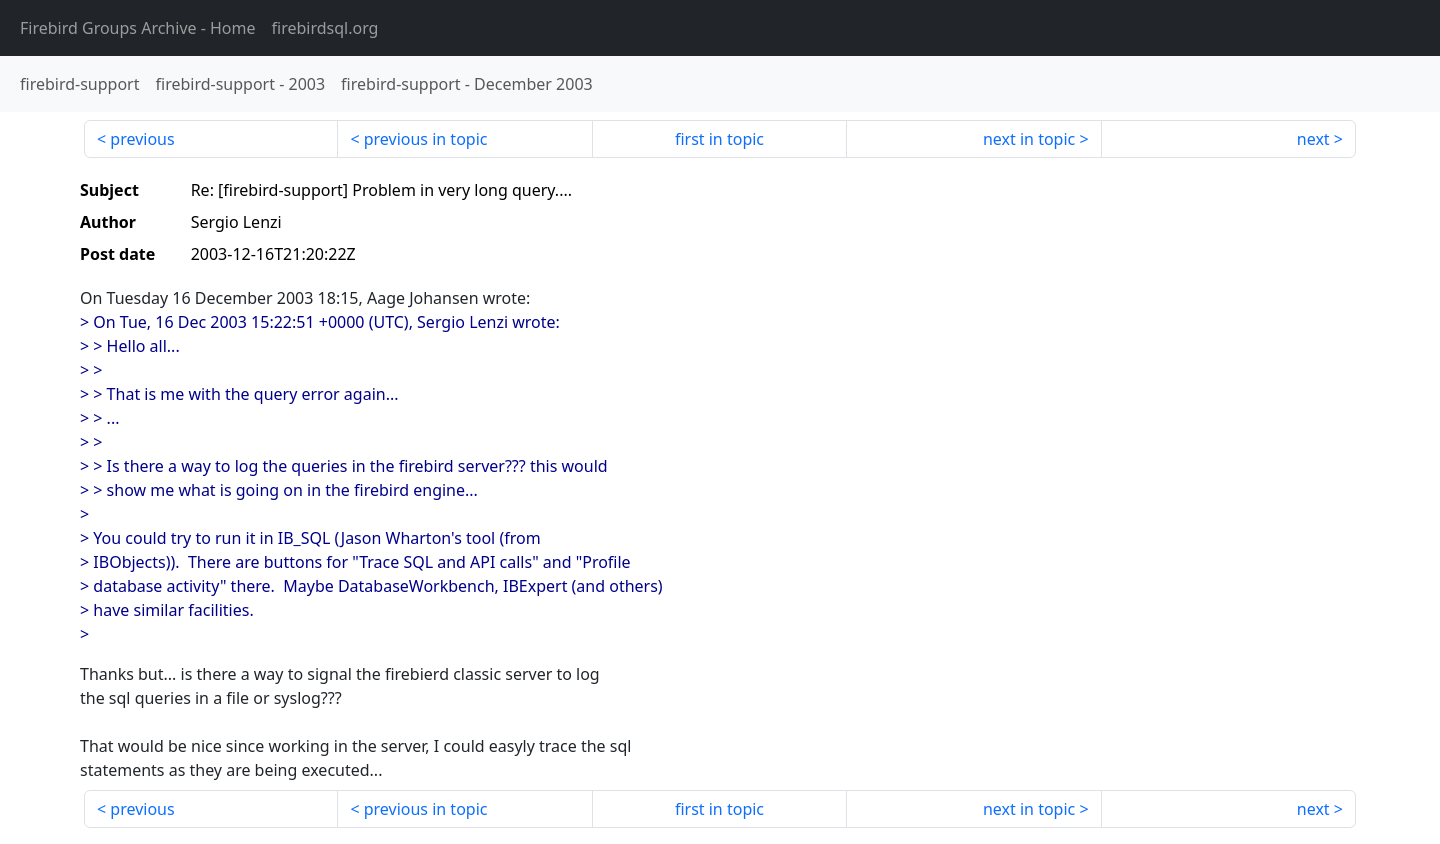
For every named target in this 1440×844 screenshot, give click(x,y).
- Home (138, 28)
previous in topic (426, 139)
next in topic (1029, 139)
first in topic (719, 139)
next (1313, 139)
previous (142, 139)
